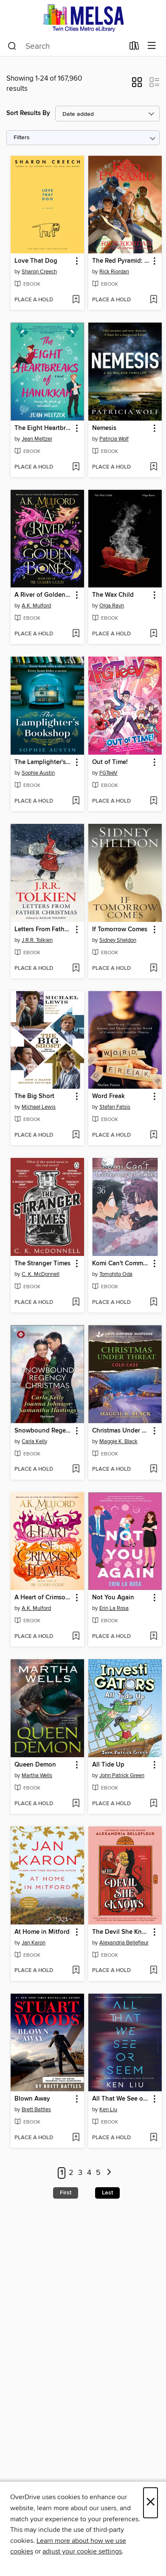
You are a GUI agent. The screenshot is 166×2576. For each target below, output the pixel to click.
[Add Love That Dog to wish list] (75, 300)
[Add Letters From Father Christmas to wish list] (75, 968)
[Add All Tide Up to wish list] (153, 1803)
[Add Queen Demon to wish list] (75, 1803)
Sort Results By (28, 113)
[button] (137, 85)
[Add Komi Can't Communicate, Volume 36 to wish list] (153, 1302)
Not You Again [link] (113, 1597)
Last (107, 2193)
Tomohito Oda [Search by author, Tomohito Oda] (115, 1274)
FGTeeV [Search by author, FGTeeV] (108, 773)
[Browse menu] (152, 46)
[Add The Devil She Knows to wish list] (153, 1970)
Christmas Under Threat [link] (121, 1431)
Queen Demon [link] (35, 1765)
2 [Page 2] (71, 2172)
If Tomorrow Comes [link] (119, 929)
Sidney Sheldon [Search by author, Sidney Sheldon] (117, 940)
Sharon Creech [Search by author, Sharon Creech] (39, 271)
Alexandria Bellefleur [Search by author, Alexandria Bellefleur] (124, 1942)
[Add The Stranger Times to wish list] (75, 1302)
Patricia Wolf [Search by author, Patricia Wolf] (114, 438)
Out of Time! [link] (110, 762)
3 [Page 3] (80, 2172)
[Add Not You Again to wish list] (153, 1636)
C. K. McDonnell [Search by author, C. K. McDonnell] (40, 1274)
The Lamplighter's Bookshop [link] (43, 762)
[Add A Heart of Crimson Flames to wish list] (75, 1636)
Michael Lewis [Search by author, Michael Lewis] (39, 1107)
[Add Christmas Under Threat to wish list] (153, 1469)
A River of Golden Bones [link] (43, 595)
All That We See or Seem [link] (121, 2099)
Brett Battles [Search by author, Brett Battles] (36, 2109)
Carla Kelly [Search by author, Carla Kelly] (34, 1441)
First (65, 2193)
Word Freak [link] (108, 1096)
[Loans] (134, 47)
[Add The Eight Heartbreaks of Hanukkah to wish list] (75, 467)
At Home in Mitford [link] (42, 1932)
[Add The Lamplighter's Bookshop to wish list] (75, 801)
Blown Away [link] (32, 2099)
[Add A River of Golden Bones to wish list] (75, 634)
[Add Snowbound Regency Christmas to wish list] (75, 1469)
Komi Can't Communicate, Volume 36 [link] (121, 1263)
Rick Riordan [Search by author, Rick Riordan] (114, 271)
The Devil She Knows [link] (121, 1932)
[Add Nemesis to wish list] (153, 467)
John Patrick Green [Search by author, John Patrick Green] (121, 1775)
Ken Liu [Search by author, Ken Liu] (108, 2109)
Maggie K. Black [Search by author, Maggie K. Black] (118, 1441)
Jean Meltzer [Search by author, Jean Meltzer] (37, 438)
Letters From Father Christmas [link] (43, 929)
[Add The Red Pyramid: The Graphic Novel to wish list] (153, 300)
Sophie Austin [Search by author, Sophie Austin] (38, 773)
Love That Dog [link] (35, 261)
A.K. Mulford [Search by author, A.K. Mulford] (36, 605)
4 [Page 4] (89, 2172)
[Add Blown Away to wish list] (75, 2137)
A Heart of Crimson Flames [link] (43, 1597)
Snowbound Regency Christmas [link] (43, 1431)
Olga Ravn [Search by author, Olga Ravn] (111, 605)
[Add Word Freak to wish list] (153, 1135)
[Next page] (109, 2173)
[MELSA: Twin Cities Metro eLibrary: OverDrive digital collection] (83, 18)
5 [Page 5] (98, 2172)
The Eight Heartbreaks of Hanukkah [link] (43, 428)
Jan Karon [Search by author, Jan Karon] (33, 1942)
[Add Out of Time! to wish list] (153, 801)
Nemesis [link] (104, 428)
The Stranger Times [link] (42, 1263)
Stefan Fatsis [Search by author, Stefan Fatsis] (114, 1107)
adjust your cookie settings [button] (82, 2551)
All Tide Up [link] (108, 1765)
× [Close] (150, 2503)
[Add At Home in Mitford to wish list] (75, 1970)
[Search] (12, 46)
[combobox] (66, 46)
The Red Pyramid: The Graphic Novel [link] (121, 261)
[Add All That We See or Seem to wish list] (153, 2137)
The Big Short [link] (34, 1096)
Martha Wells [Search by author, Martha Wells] (37, 1775)
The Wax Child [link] (113, 595)
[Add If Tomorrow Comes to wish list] (153, 968)
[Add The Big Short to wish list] (75, 1135)
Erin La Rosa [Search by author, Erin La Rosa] (114, 1608)
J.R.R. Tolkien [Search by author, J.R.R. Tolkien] (37, 940)
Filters (22, 137)
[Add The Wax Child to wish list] (153, 634)
